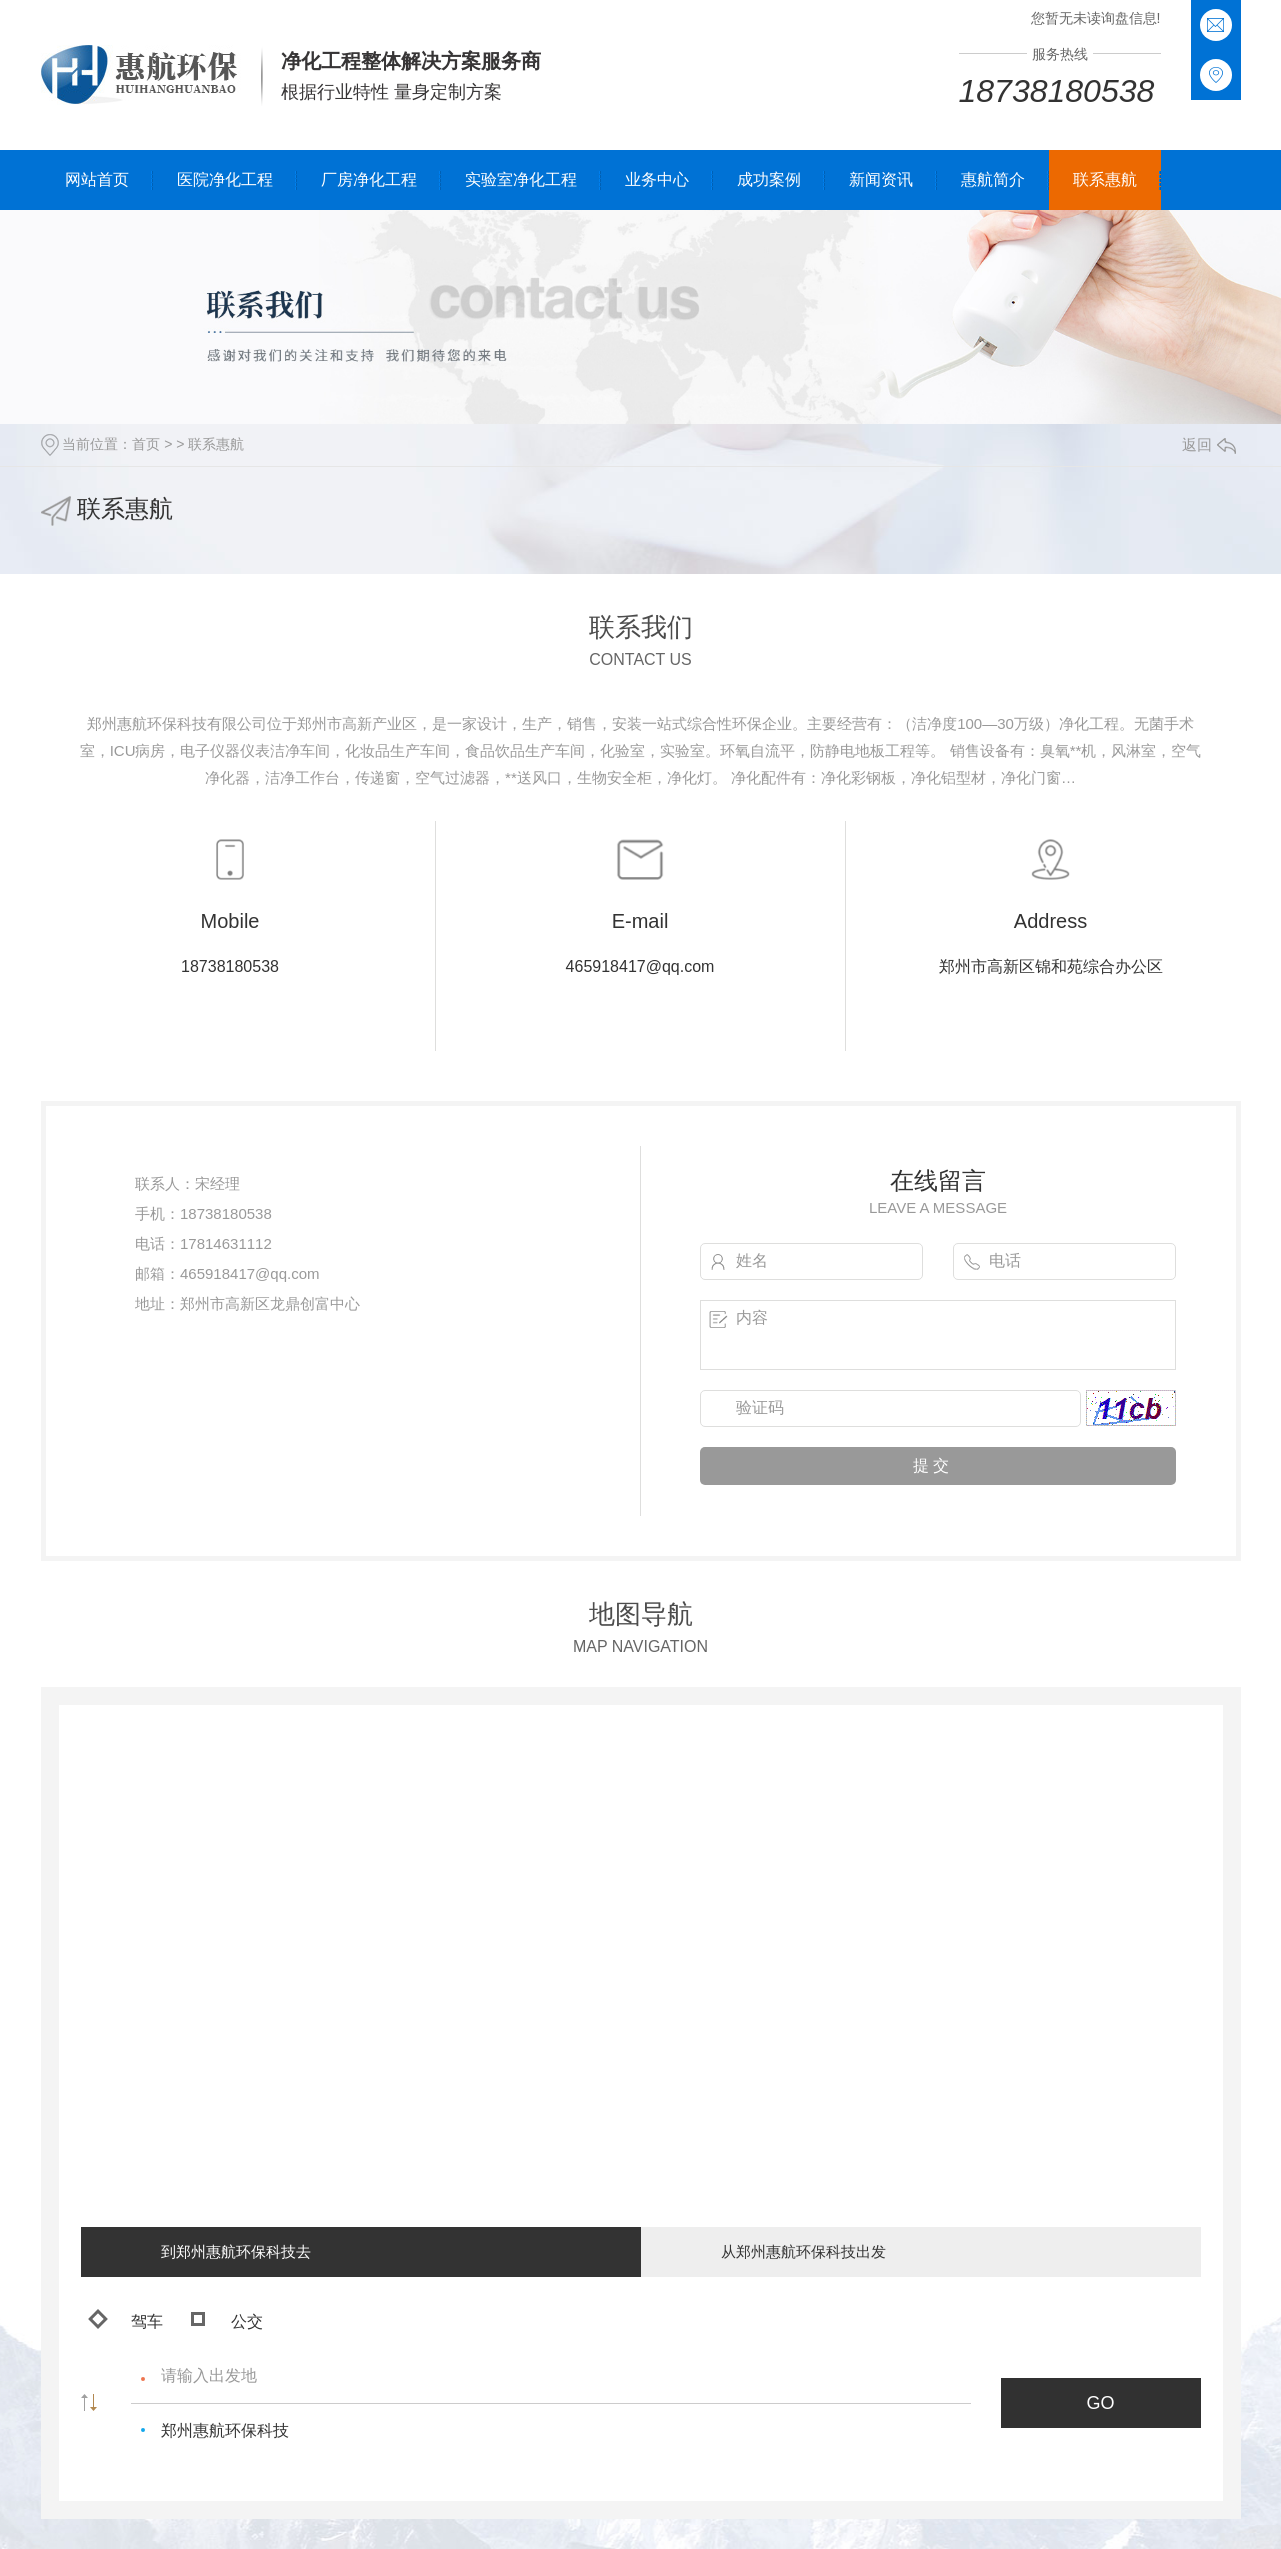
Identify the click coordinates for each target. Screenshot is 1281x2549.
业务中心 (657, 179)
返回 (1209, 444)
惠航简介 (993, 179)
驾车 (125, 2319)
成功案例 (769, 179)
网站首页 (97, 179)
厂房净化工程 (369, 179)
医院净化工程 (225, 179)
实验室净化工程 (521, 179)
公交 (227, 2321)
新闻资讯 (881, 179)
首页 (146, 444)
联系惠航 (1105, 179)
